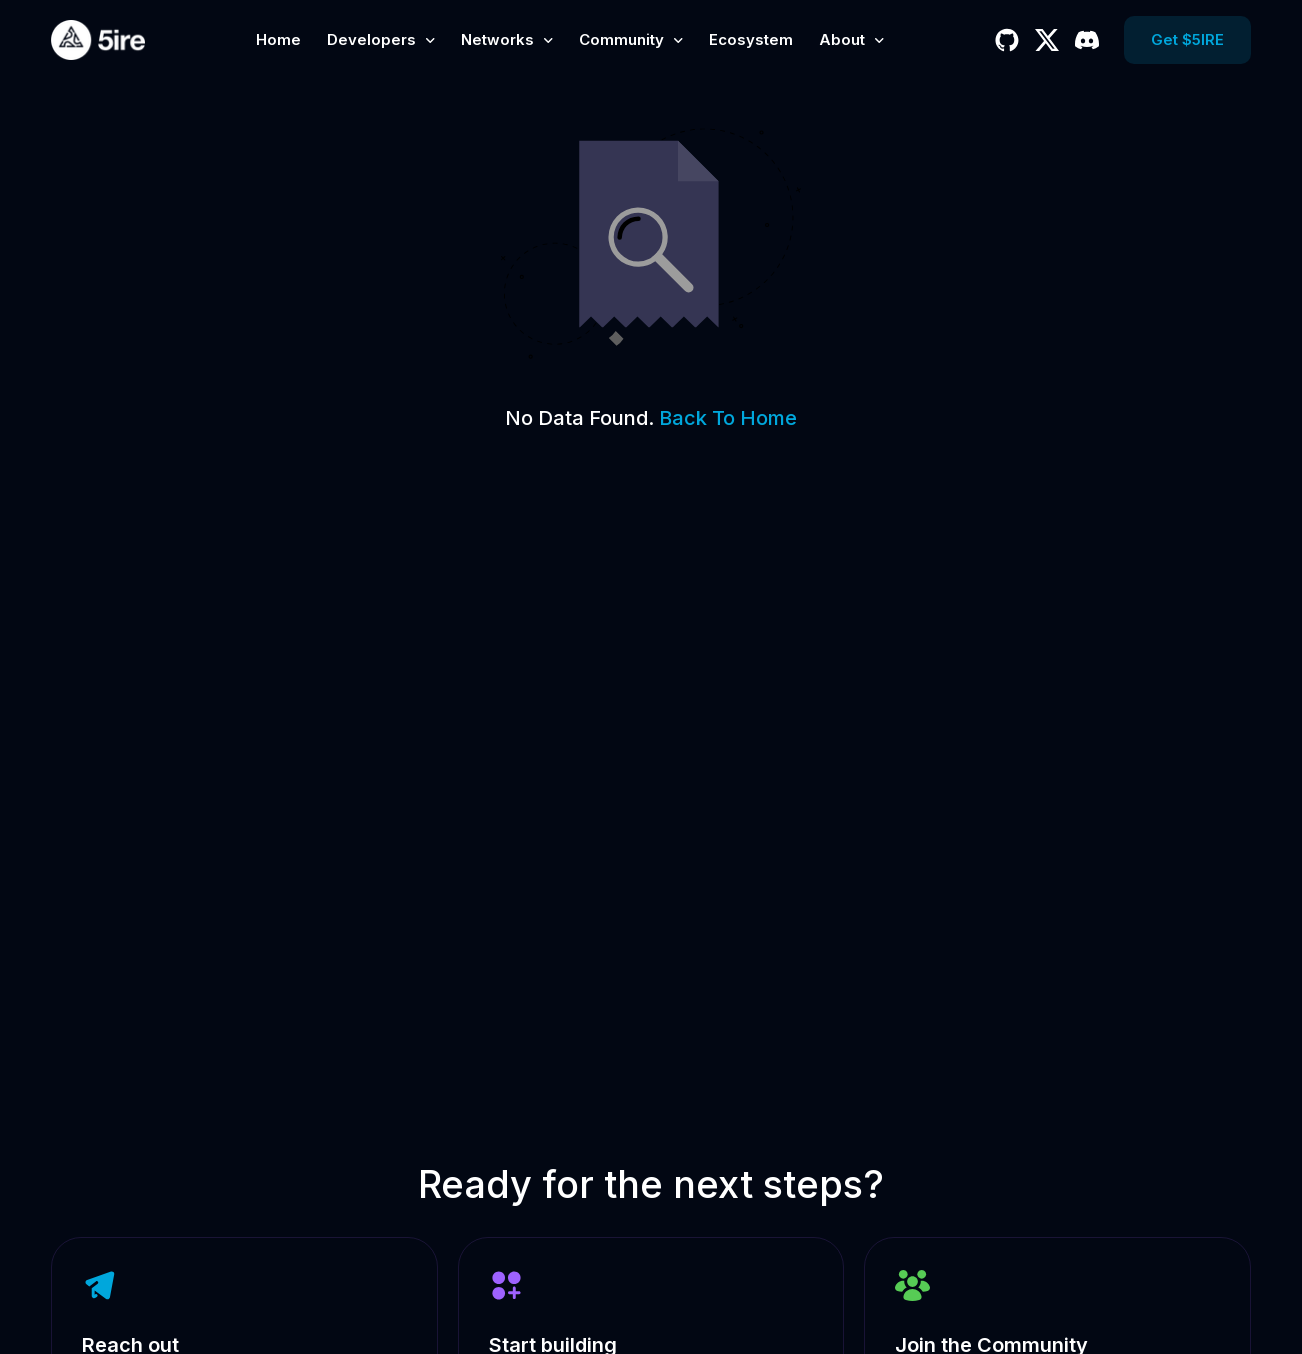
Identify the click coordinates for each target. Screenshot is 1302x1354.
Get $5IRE (1187, 39)
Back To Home (728, 418)
